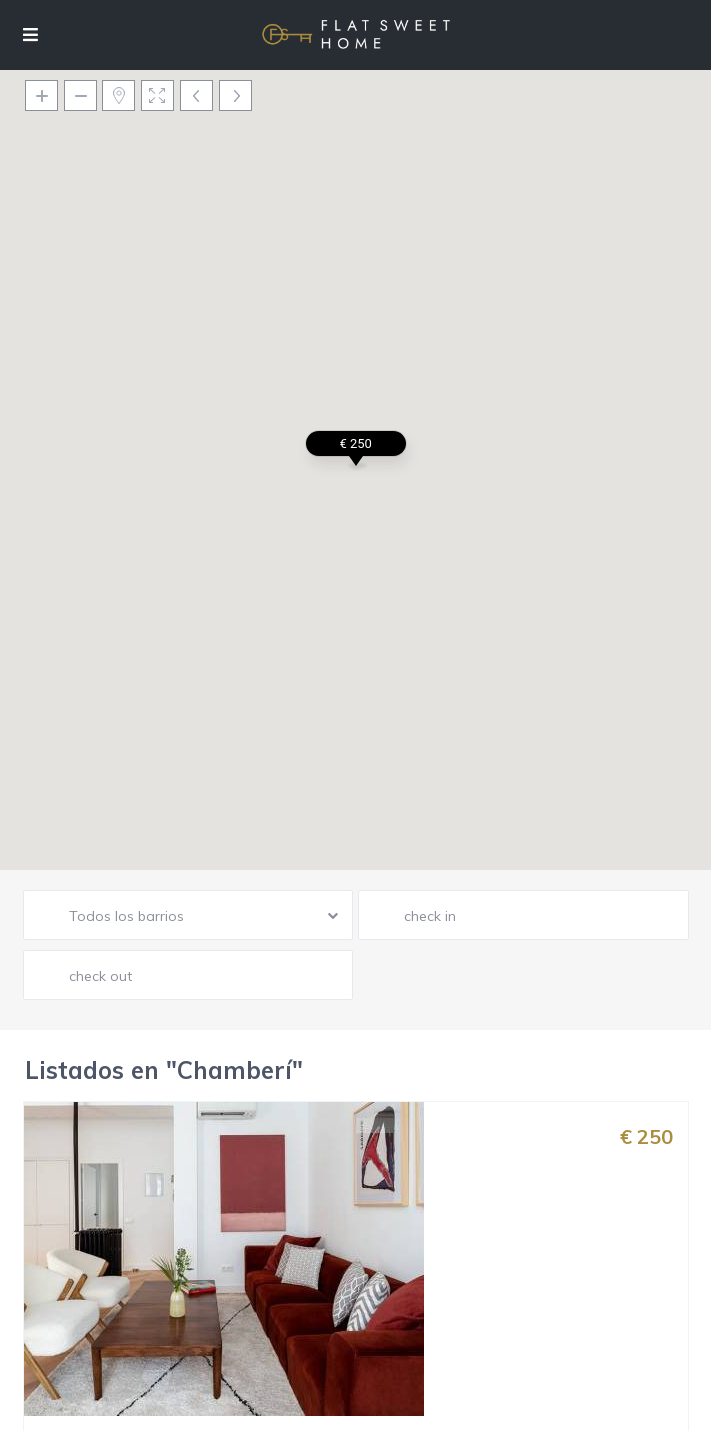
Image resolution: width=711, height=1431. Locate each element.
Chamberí (377, 1258)
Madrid (439, 1258)
